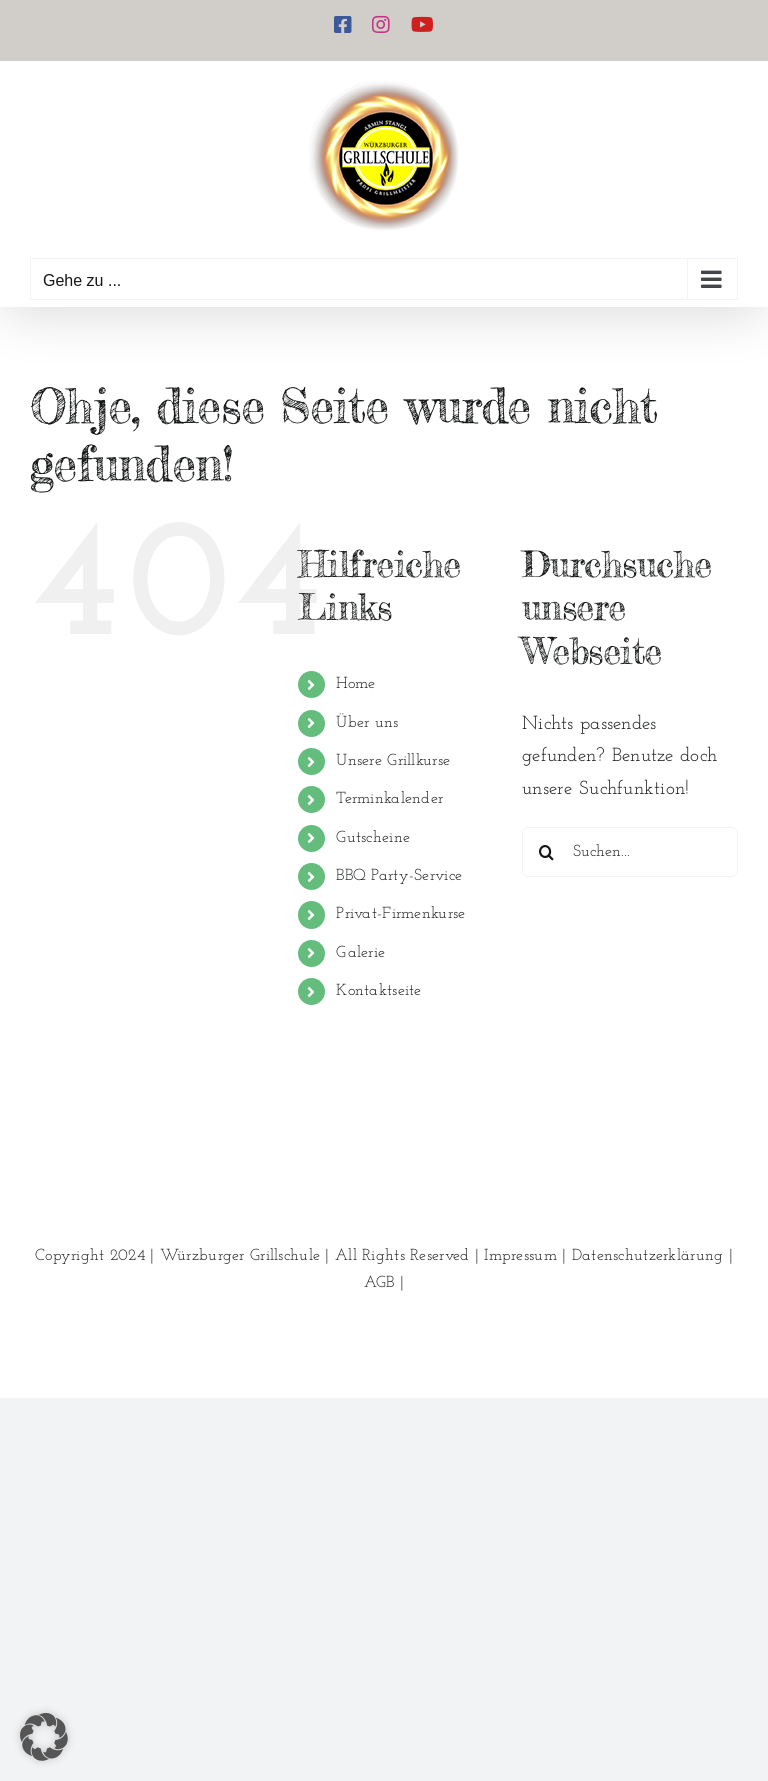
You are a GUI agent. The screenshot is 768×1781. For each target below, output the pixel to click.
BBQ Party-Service (399, 876)
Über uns (367, 723)
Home (355, 684)
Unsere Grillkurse (393, 761)
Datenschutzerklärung (648, 1256)
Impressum (520, 1256)
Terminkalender (389, 799)
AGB (379, 1283)
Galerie (360, 953)
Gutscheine (373, 838)
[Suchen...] (630, 852)
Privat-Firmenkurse (400, 914)
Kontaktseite (378, 991)
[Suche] (547, 852)
